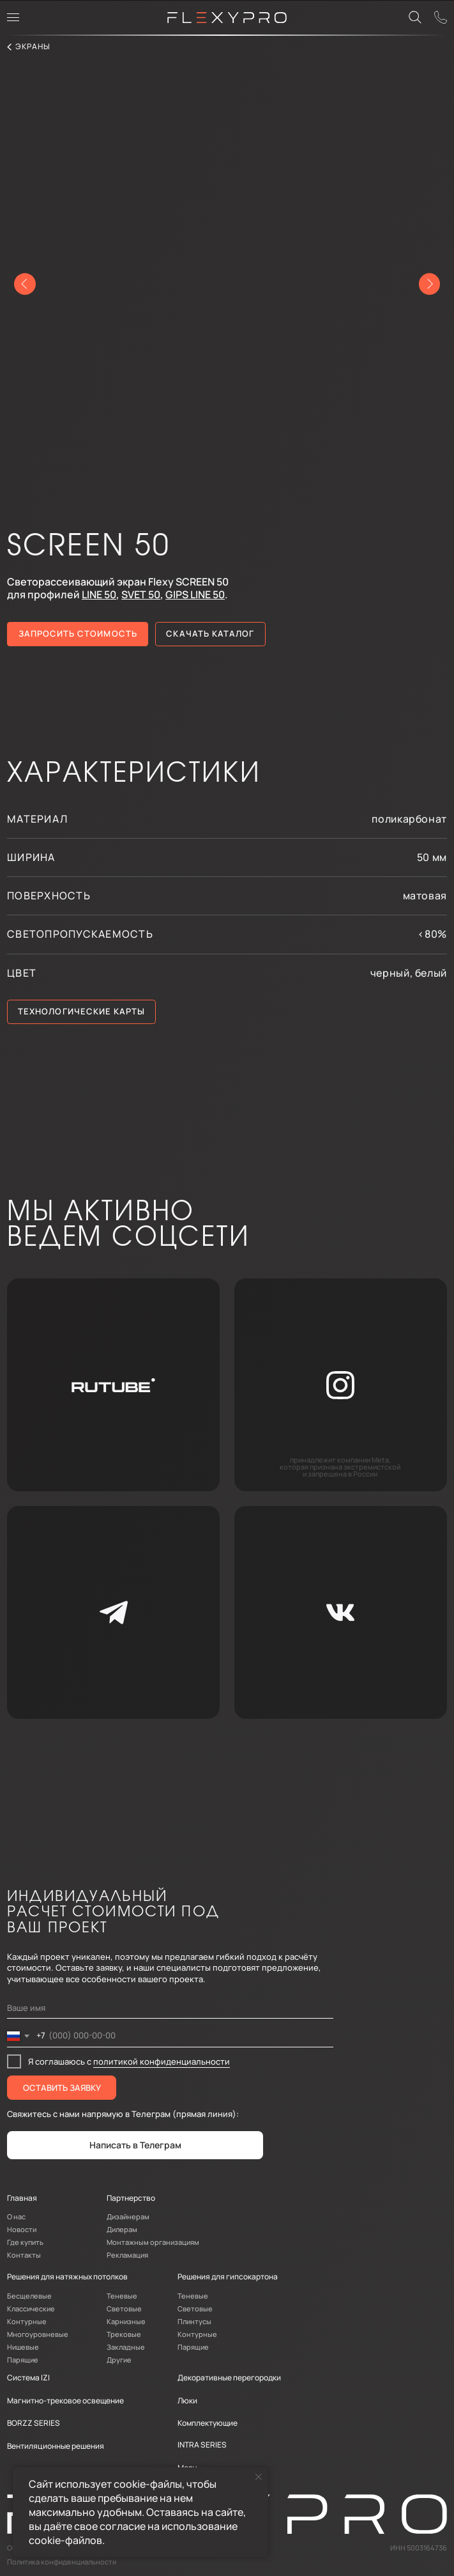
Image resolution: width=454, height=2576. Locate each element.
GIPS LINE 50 (195, 594)
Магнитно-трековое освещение (65, 2400)
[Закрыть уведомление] (258, 2477)
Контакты (24, 2255)
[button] (77, 634)
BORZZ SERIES (33, 2422)
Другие (119, 2359)
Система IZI (28, 2377)
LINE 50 (99, 594)
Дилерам (122, 2229)
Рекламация (127, 2255)
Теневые (122, 2296)
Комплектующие (208, 2422)
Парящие (22, 2359)
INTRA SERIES (202, 2444)
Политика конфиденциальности (61, 2561)
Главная (22, 2197)
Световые (124, 2308)
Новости (21, 2229)
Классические (31, 2308)
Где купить (25, 2242)
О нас (16, 2216)
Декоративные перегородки (229, 2377)
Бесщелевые (29, 2296)
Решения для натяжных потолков (67, 2276)
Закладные (126, 2347)
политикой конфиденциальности (161, 2061)
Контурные (27, 2321)
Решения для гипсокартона (228, 2276)
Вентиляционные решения (55, 2445)
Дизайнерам (128, 2216)
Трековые (124, 2334)
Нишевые (23, 2347)
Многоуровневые (37, 2334)
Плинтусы (194, 2321)
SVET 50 (140, 594)
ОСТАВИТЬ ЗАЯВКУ (62, 2087)
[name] (170, 2008)
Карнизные (126, 2321)
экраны (32, 46)
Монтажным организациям (153, 2242)
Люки (187, 2400)
